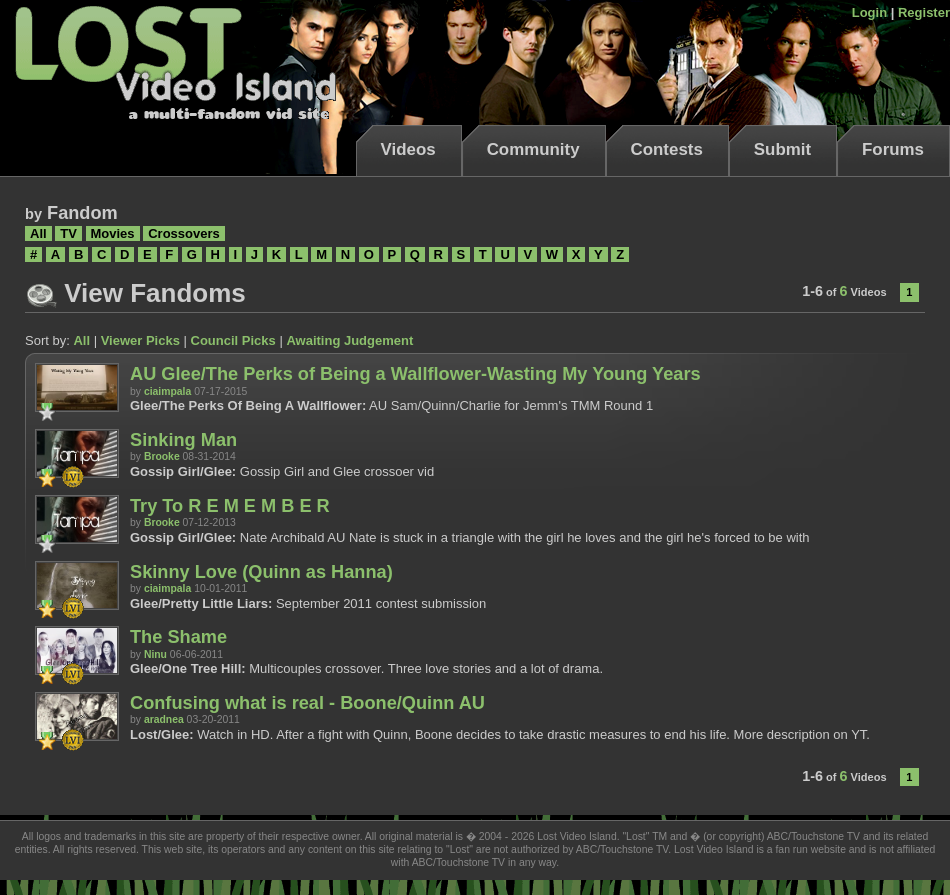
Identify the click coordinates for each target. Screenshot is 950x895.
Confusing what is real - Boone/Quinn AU (307, 703)
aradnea (164, 719)
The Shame (178, 637)
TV (68, 233)
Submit (782, 149)
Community (533, 149)
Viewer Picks (140, 340)
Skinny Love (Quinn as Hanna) (261, 572)
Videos (408, 149)
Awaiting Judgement (349, 340)
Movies (113, 233)
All (38, 233)
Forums (893, 149)
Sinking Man (183, 440)
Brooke (162, 456)
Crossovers (184, 233)
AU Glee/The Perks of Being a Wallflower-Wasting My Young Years (415, 374)
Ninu (155, 654)
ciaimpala (167, 391)
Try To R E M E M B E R (230, 506)
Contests (667, 149)
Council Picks (233, 340)
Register (924, 12)
